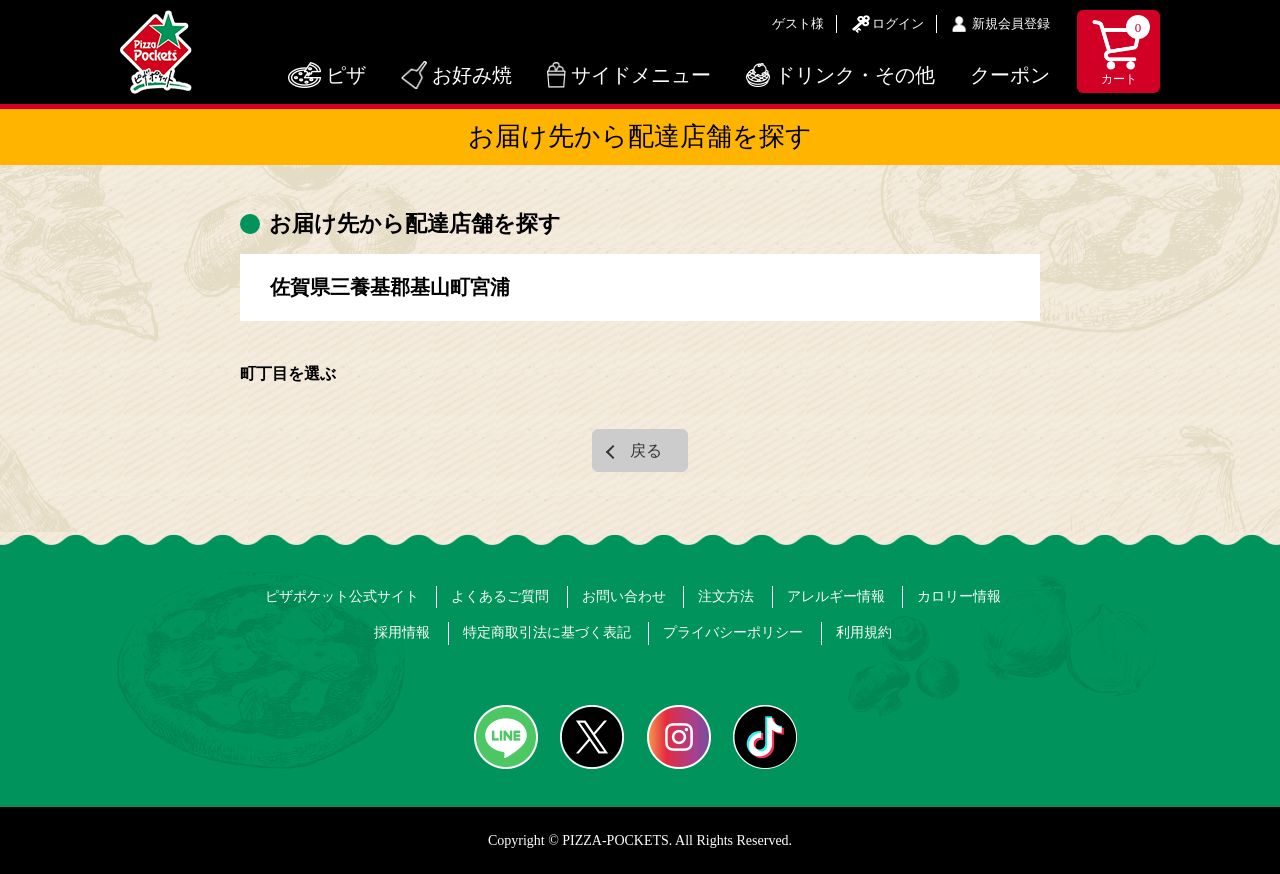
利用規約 (864, 632)
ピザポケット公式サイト (342, 596)
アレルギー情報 (836, 596)
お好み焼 (472, 75)
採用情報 (402, 632)
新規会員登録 (1011, 23)
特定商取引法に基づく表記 (547, 632)
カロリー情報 (959, 596)
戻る (646, 450)
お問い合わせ (624, 596)
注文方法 (726, 596)
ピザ (346, 75)
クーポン (1010, 75)
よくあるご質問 (500, 596)
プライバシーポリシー (733, 632)
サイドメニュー (641, 75)
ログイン (898, 23)
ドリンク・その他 (855, 75)
